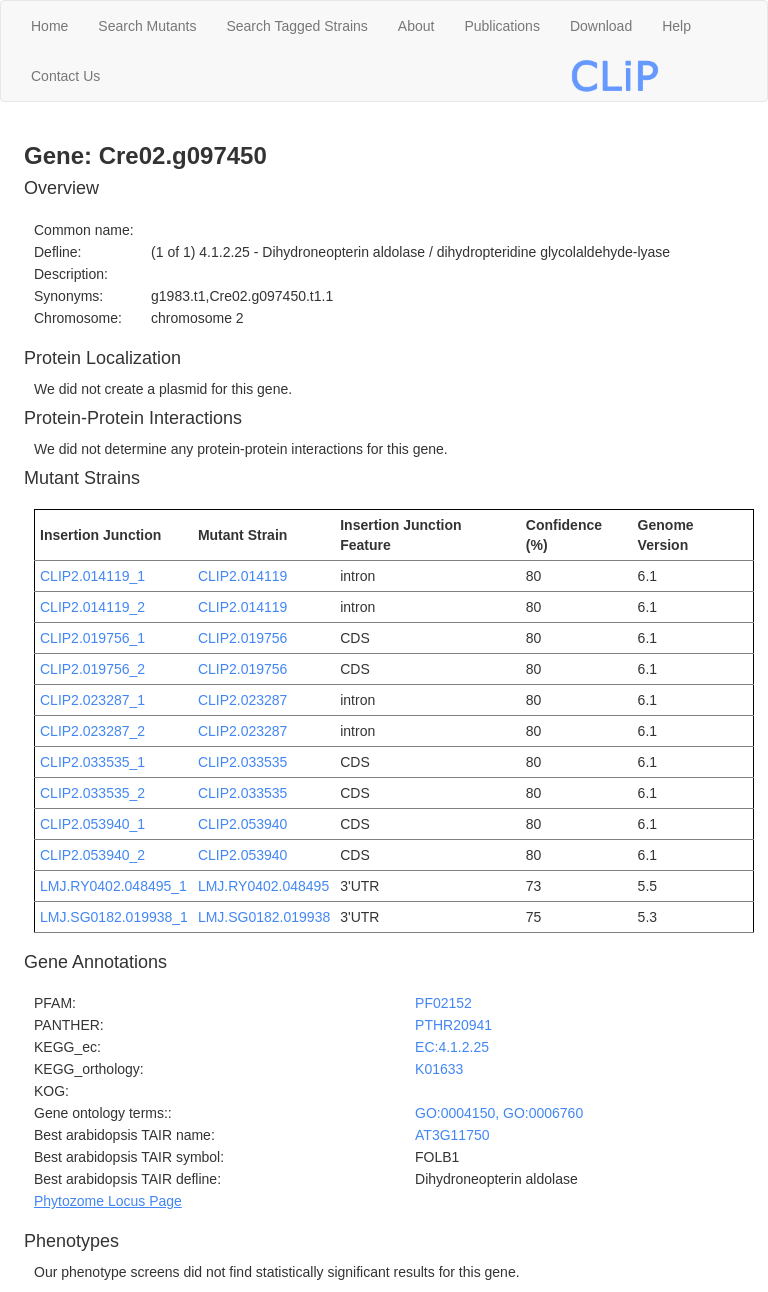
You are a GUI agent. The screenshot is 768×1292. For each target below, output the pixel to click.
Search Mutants (147, 26)
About (416, 26)
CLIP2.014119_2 (92, 607)
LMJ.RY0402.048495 (263, 886)
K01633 (439, 1069)
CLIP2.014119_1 (92, 576)
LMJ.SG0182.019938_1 (114, 917)
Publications (502, 26)
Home (49, 26)
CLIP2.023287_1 (92, 700)
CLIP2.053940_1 (92, 824)
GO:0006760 (543, 1113)
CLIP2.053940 (243, 824)
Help (676, 26)
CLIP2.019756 (243, 638)
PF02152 (443, 1003)
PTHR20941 (453, 1025)
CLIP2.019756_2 (92, 669)
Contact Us (65, 76)
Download (601, 26)
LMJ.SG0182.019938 (264, 917)
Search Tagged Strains (296, 26)
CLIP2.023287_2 (92, 731)
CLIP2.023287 (243, 700)
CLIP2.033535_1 (92, 762)
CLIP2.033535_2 (92, 793)
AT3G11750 (452, 1135)
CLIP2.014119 (243, 576)
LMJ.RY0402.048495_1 (113, 886)
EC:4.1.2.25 (452, 1047)
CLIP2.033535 (243, 762)
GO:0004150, (459, 1113)
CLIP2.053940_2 (92, 855)
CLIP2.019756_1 (92, 638)
